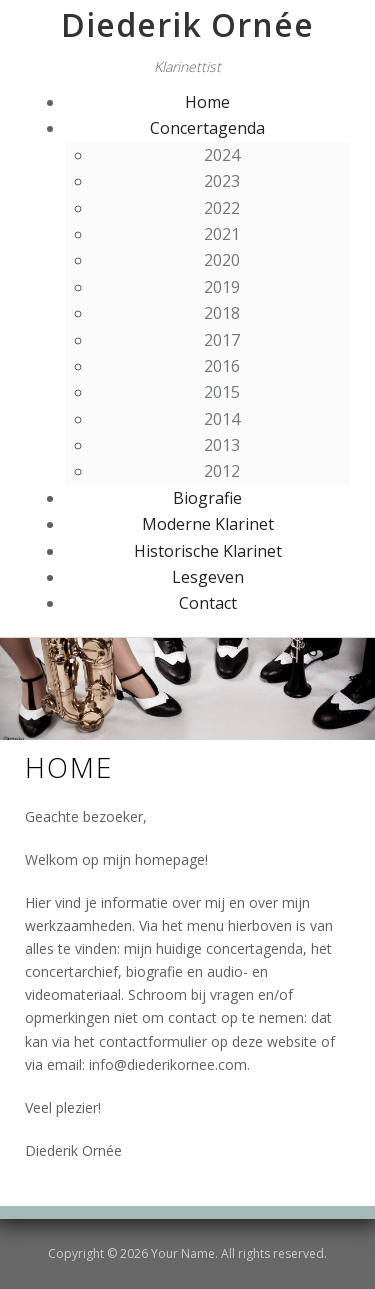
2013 (222, 445)
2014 (222, 419)
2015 (222, 392)
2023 (222, 181)
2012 (222, 471)
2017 (222, 340)
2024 (222, 155)
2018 (222, 313)
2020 (222, 260)
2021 (222, 234)
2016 (222, 366)
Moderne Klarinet (208, 524)
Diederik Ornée (187, 24)
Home (207, 102)
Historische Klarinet (208, 551)
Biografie (207, 498)
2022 (222, 208)
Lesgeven (208, 577)
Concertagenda (207, 128)
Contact (208, 603)
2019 (222, 287)
